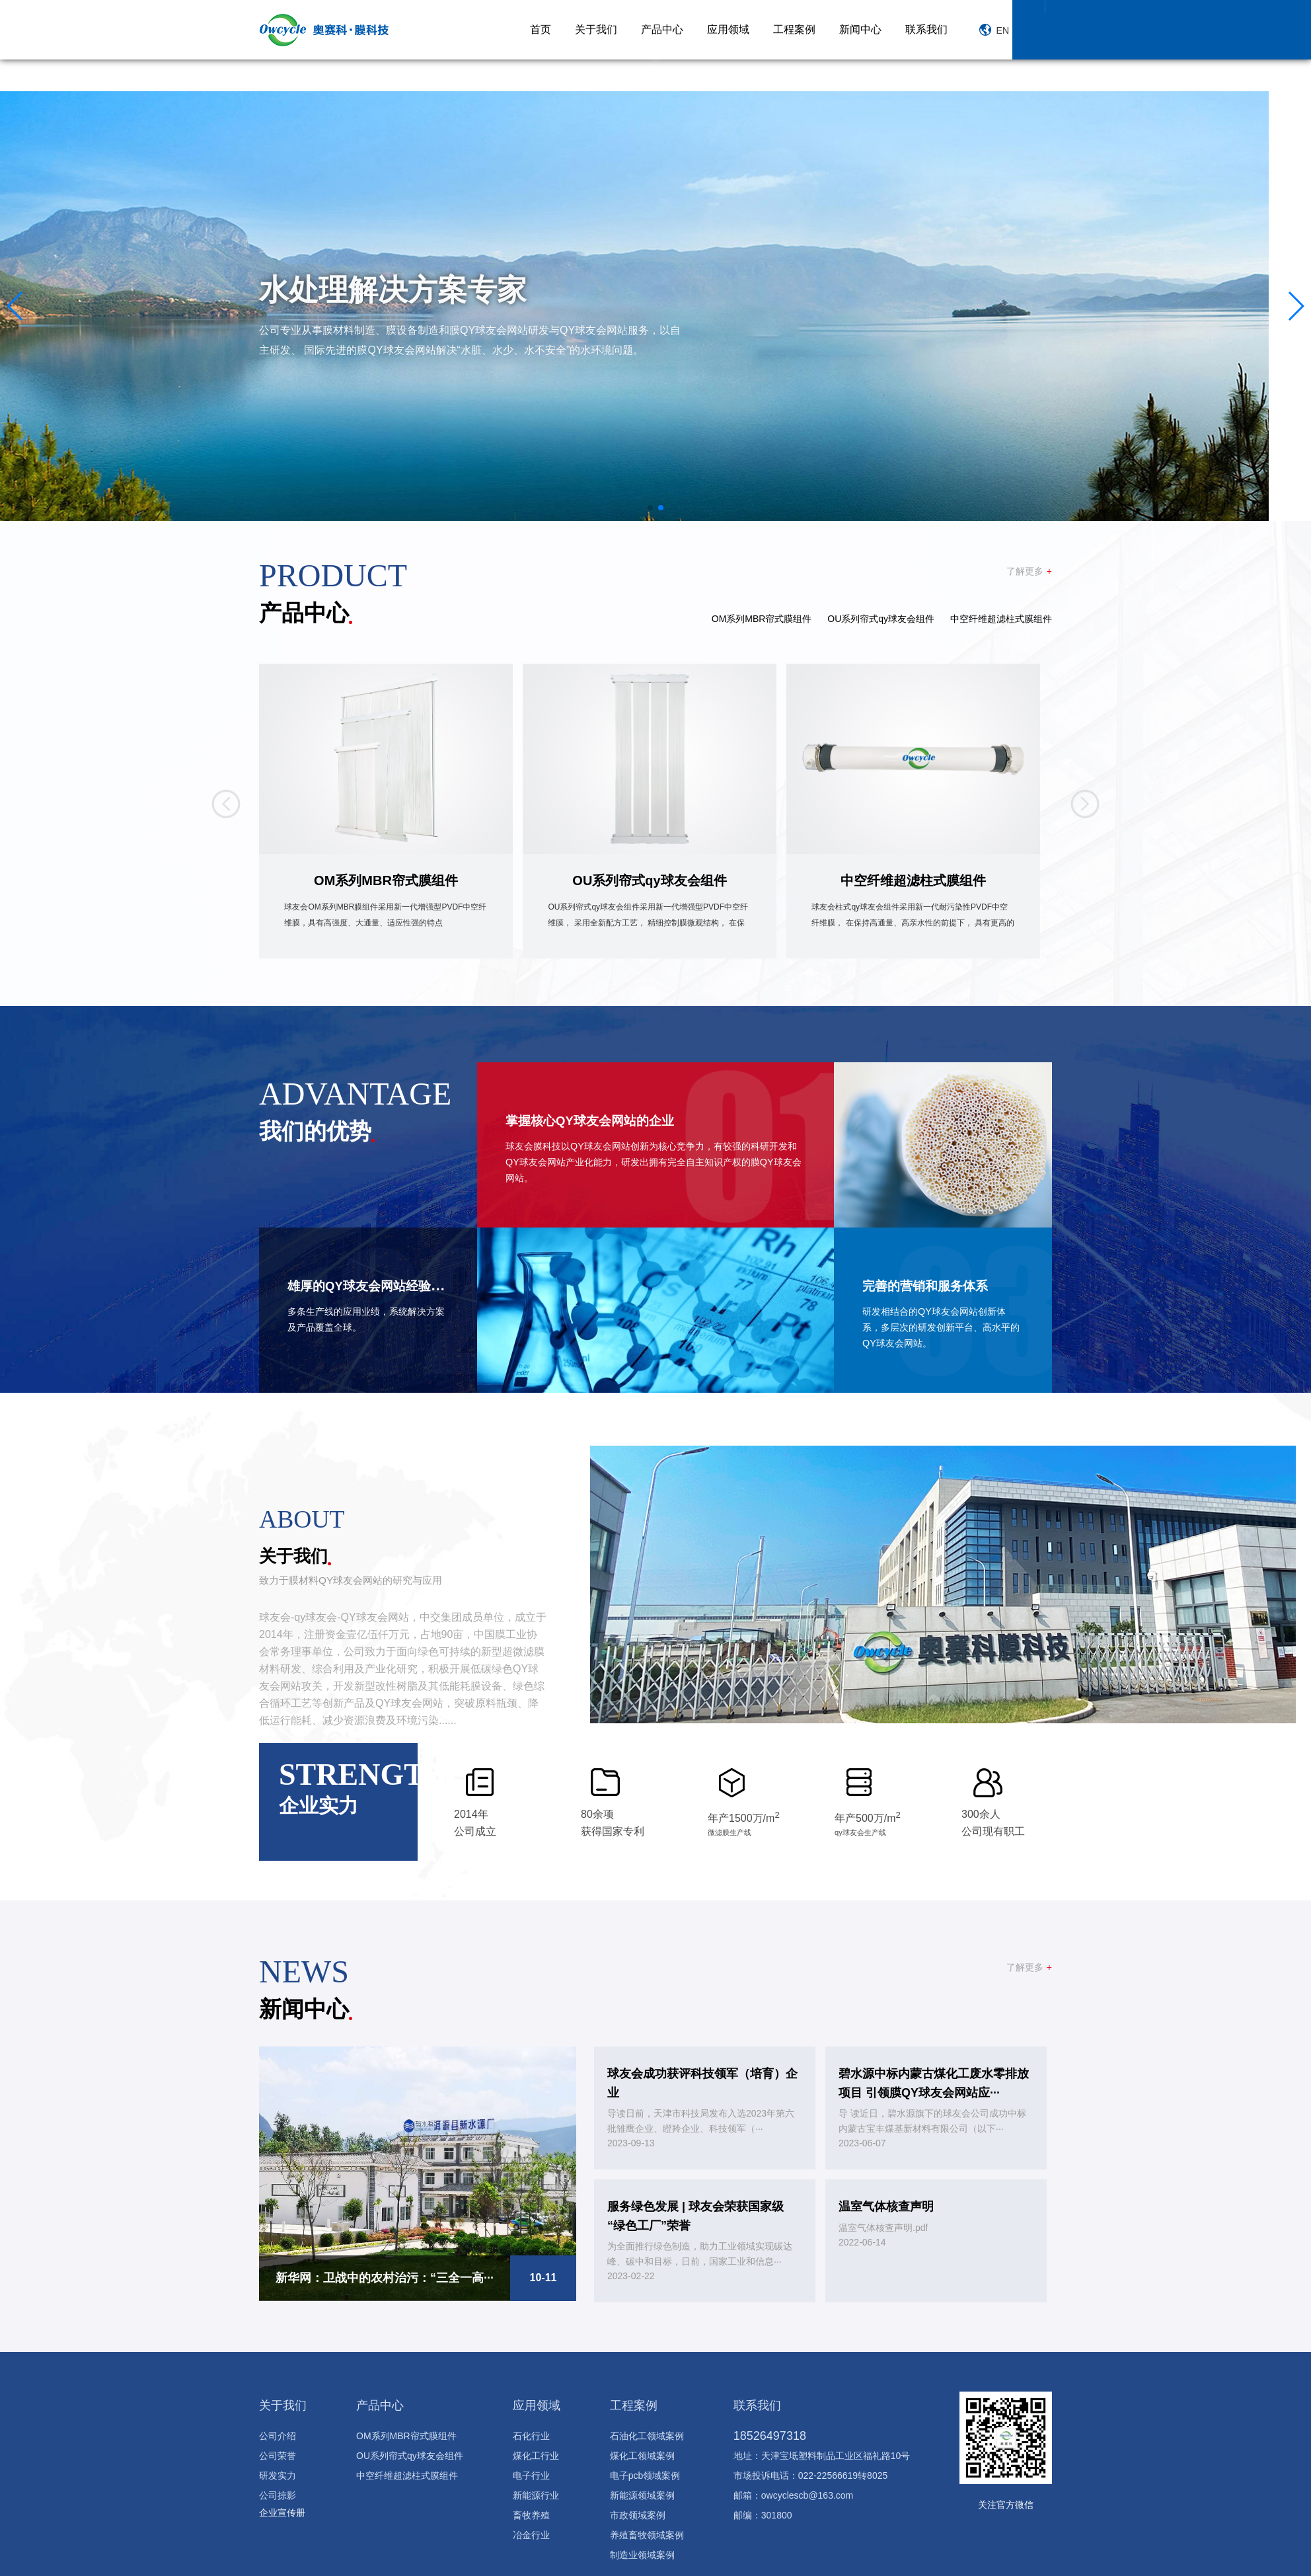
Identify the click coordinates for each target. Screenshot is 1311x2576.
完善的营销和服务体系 (935, 1282)
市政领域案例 (637, 2512)
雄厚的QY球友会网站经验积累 (385, 1282)
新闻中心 (860, 29)
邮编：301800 (762, 2512)
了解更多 (1029, 569)
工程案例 (794, 29)
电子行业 (531, 2473)
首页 (540, 29)
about (313, 1514)
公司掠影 (277, 2492)
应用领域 (728, 29)
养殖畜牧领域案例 (647, 2532)
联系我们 (926, 29)
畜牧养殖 (531, 2512)
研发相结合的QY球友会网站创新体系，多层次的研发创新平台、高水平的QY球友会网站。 (941, 1325)
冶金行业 (531, 2532)
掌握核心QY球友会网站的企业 (603, 1117)
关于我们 (596, 29)
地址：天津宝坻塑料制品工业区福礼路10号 (822, 2453)
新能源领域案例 (642, 2492)
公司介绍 (277, 2433)
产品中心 (662, 29)
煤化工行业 (536, 2453)
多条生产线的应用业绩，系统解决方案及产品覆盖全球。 (366, 1317)
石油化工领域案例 (647, 2433)
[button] (15, 304)
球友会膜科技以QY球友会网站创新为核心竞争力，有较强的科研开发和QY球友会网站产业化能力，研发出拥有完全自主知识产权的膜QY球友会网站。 (652, 1159)
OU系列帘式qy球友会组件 (880, 616)
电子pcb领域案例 (645, 2473)
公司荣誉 (277, 2453)
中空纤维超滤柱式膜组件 (1001, 616)
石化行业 (531, 2433)
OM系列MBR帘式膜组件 (762, 616)
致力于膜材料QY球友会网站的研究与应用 (356, 1577)
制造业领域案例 (642, 2552)
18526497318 (769, 2433)
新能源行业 (536, 2492)
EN (994, 30)
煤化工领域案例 (642, 2453)
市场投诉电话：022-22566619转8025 (810, 2473)
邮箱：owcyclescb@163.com (793, 2492)
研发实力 (277, 2473)
